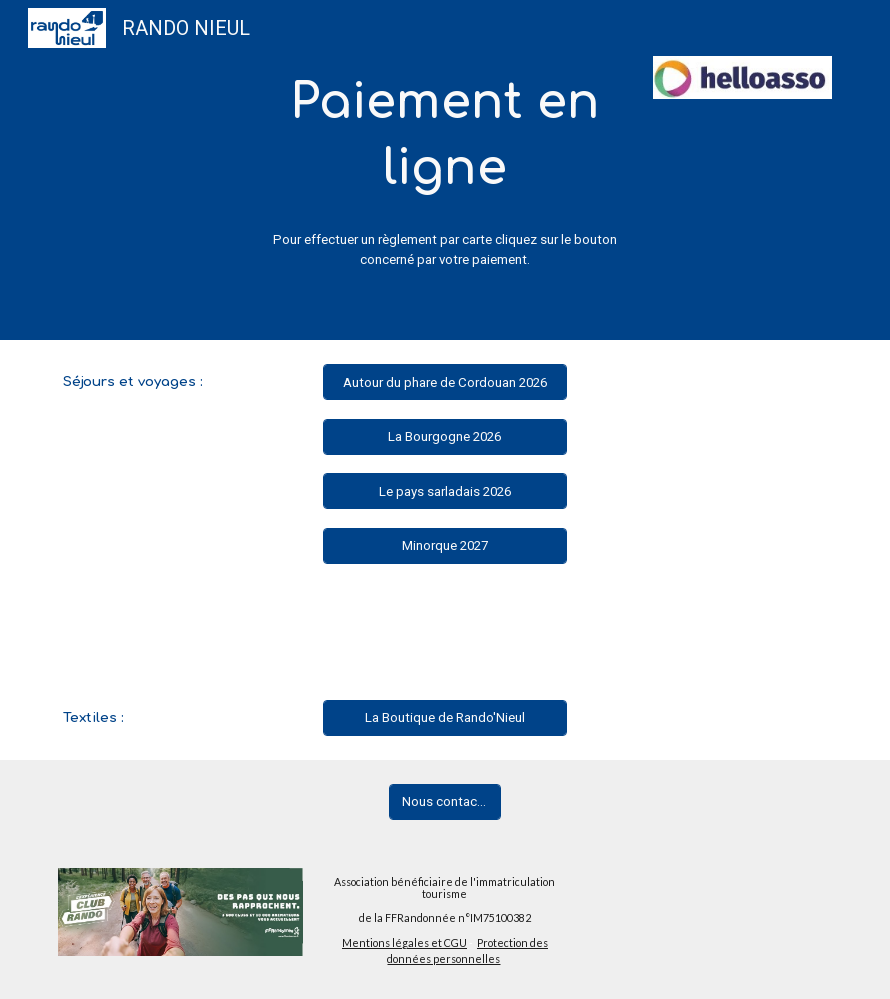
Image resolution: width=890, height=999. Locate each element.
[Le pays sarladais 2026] (445, 491)
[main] (444, 136)
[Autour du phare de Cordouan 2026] (445, 383)
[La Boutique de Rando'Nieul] (445, 718)
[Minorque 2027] (445, 546)
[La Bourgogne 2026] (445, 437)
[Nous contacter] (445, 802)
